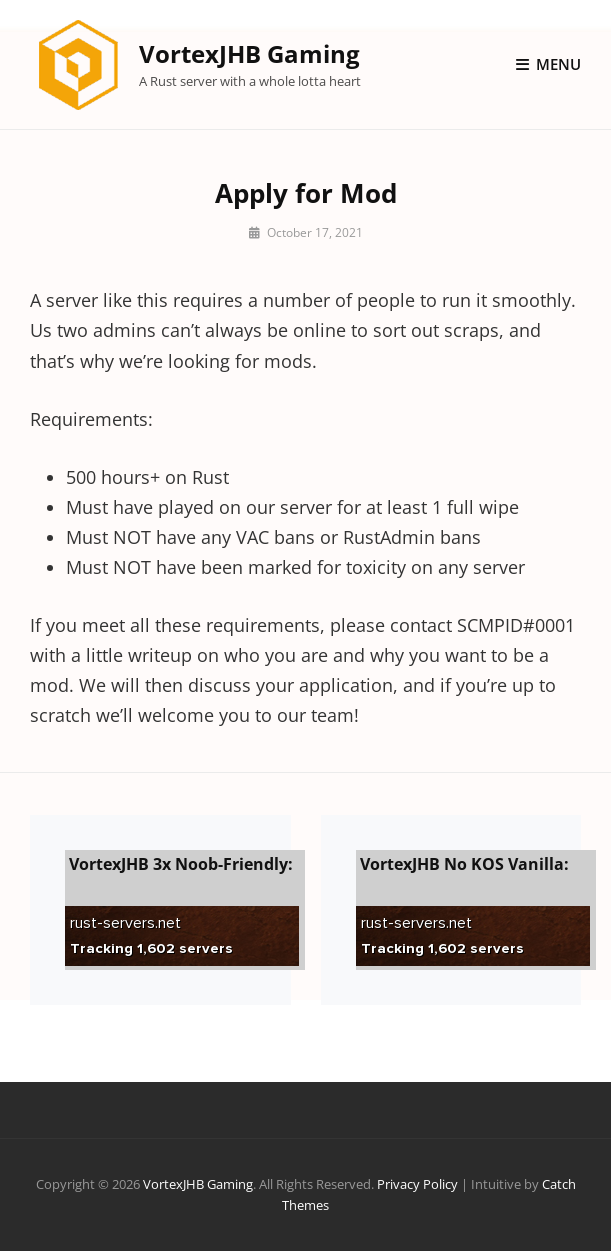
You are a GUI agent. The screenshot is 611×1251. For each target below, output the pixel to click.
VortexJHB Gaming (249, 53)
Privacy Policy (417, 1184)
